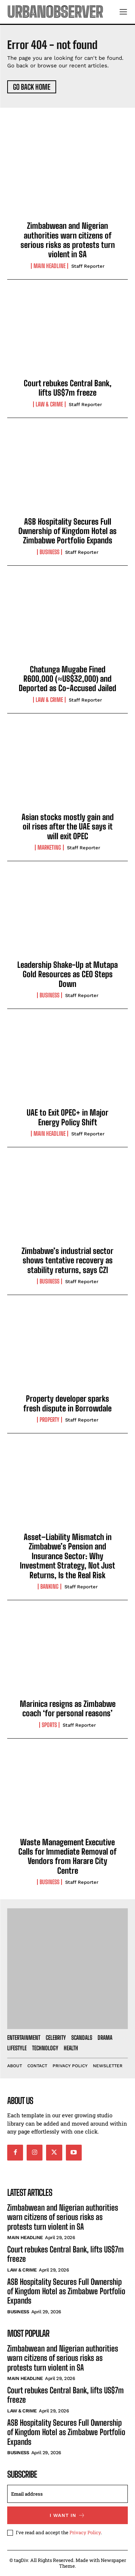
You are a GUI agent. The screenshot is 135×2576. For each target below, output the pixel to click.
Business (49, 552)
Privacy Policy (85, 2532)
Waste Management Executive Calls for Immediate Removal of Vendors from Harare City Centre (67, 1856)
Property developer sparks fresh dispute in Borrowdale (67, 1403)
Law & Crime (49, 404)
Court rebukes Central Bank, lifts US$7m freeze (68, 387)
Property (49, 1420)
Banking (49, 1586)
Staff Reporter (87, 266)
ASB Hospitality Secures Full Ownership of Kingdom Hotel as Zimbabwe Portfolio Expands (67, 531)
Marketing (49, 847)
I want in (67, 2515)
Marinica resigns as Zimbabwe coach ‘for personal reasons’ (68, 1708)
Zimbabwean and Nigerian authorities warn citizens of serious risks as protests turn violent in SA (68, 240)
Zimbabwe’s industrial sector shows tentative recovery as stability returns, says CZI (67, 1260)
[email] (67, 2494)
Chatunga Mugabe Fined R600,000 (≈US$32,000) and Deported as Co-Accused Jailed (67, 678)
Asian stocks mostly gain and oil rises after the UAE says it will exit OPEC (68, 826)
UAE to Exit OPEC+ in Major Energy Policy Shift (67, 1117)
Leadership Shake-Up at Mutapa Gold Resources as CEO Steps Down (67, 974)
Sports (49, 1725)
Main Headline (49, 266)
